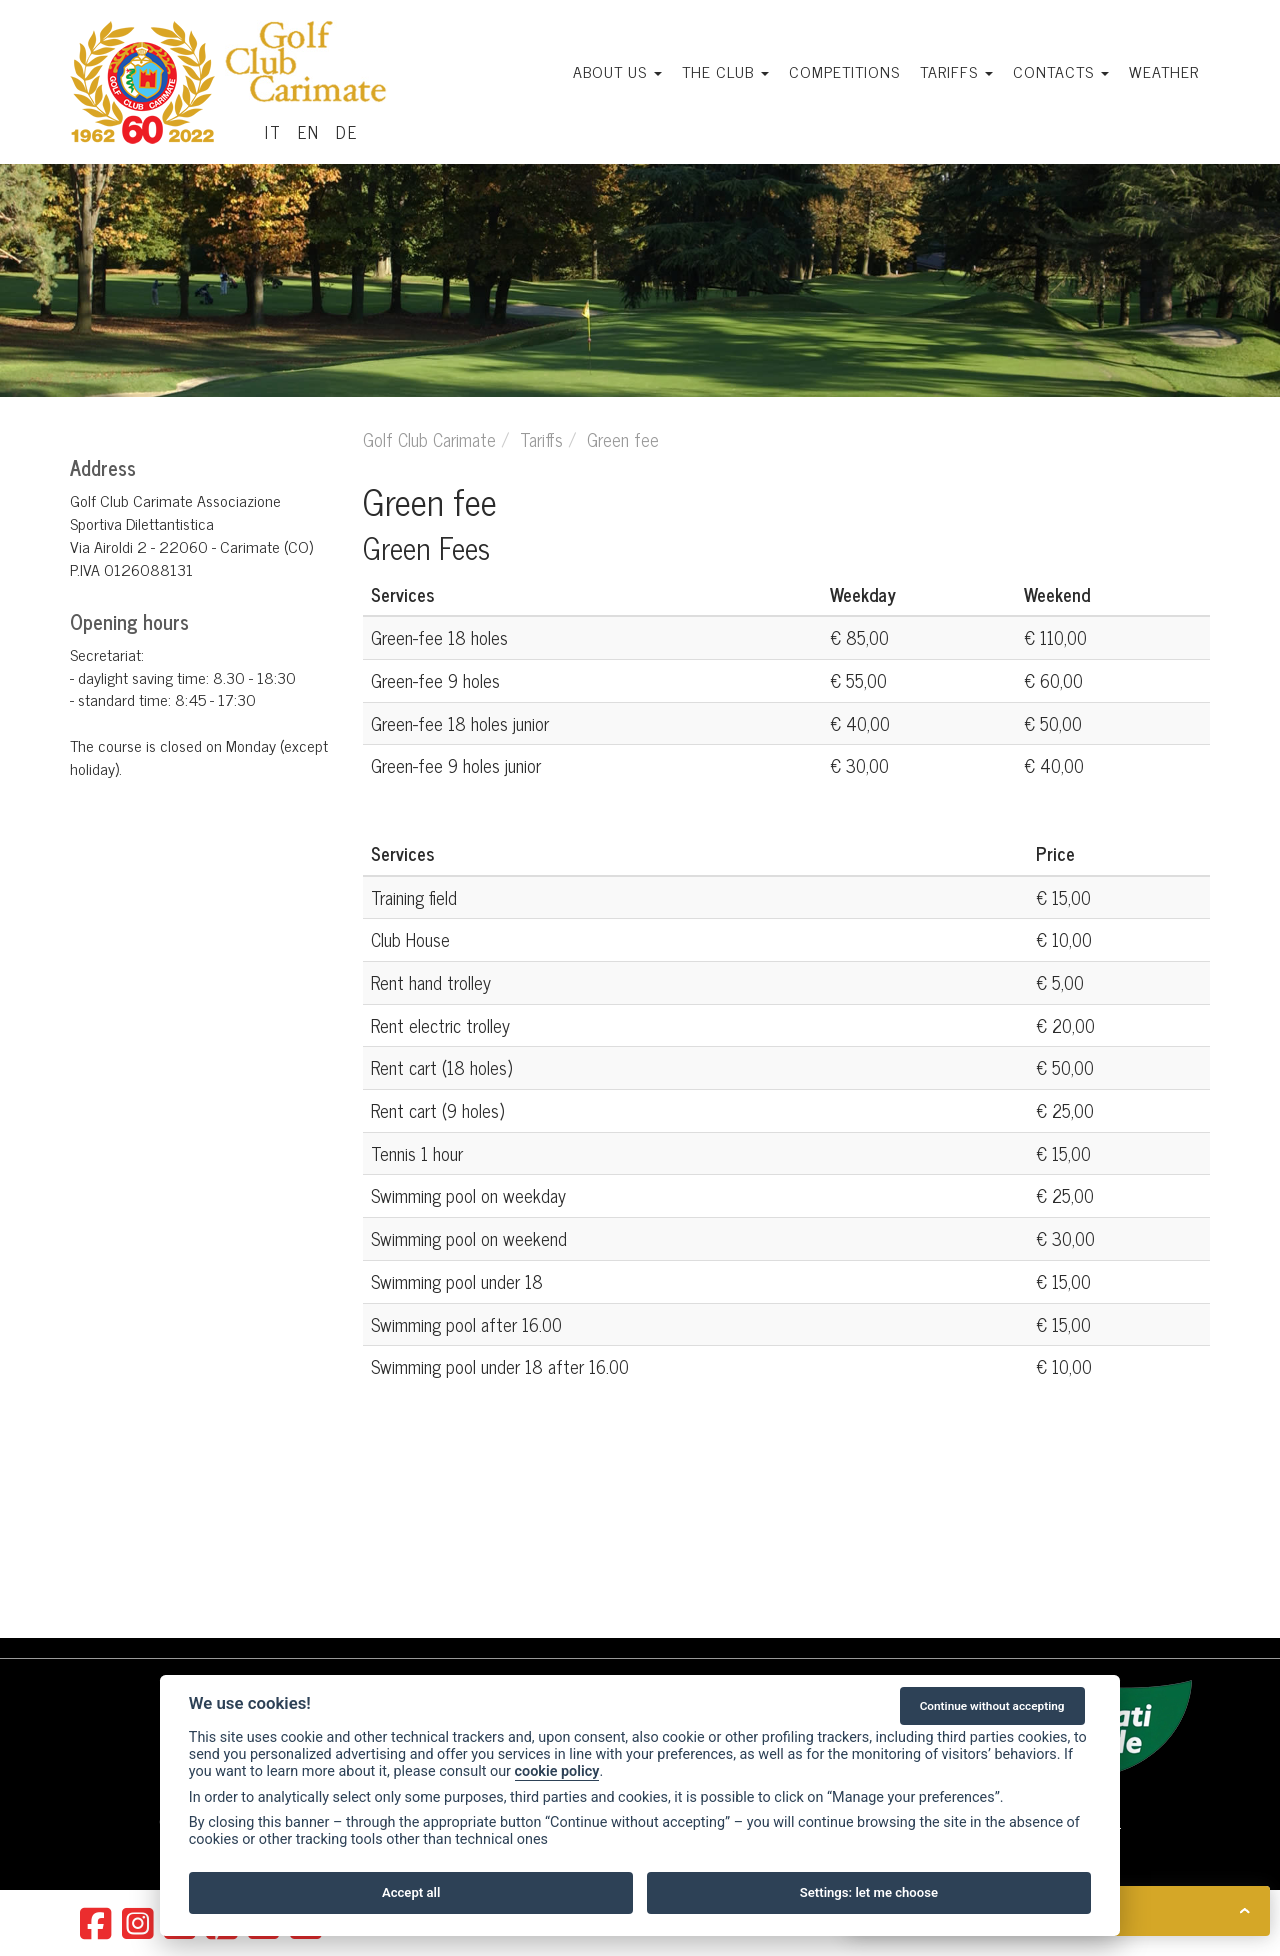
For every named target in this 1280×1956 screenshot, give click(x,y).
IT (273, 132)
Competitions (844, 71)
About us (617, 71)
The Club (725, 71)
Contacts (1061, 71)
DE (347, 132)
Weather (1164, 71)
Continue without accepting (992, 1706)
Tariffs (956, 71)
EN (309, 132)
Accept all (411, 1892)
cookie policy (557, 1771)
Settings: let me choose (869, 1892)
